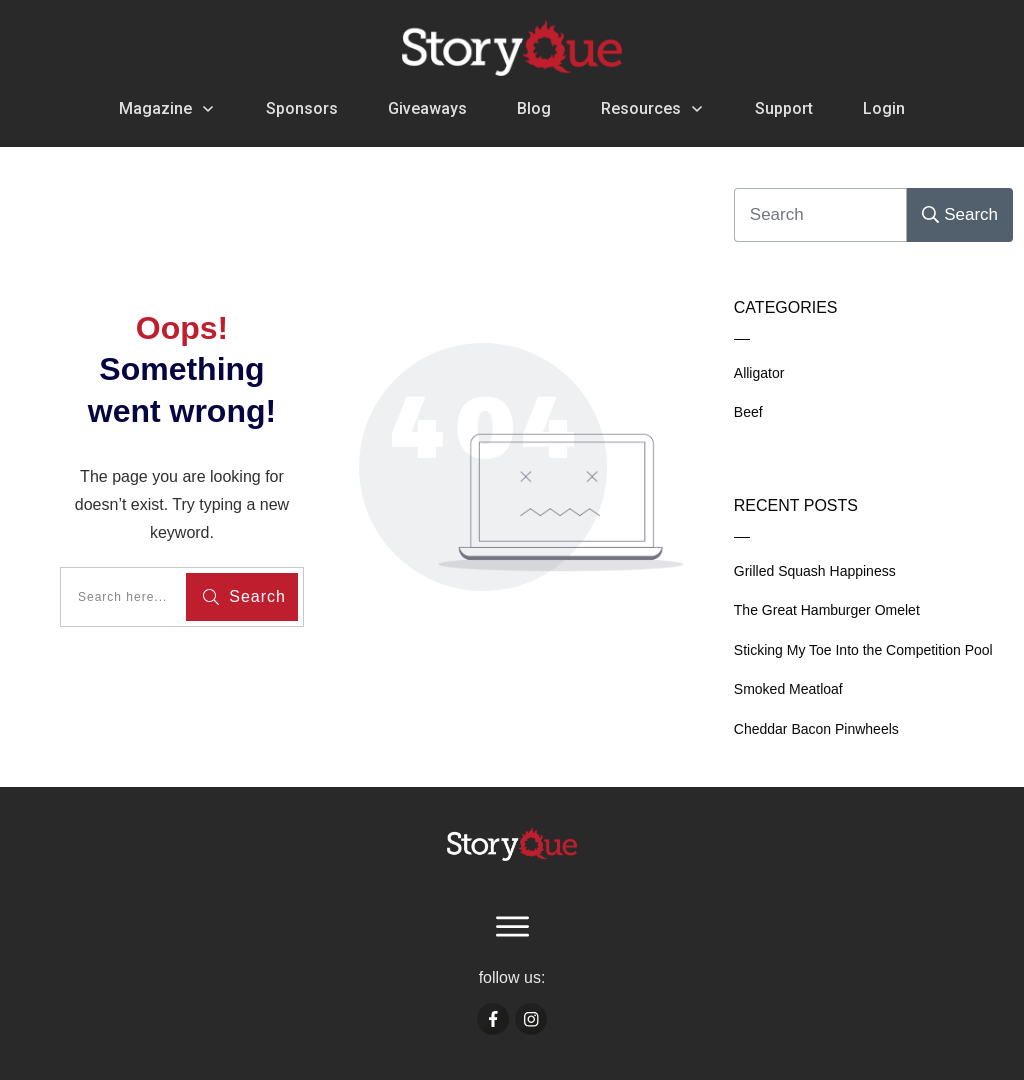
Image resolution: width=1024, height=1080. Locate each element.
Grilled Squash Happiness (815, 571)
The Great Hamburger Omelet (827, 610)
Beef (748, 412)
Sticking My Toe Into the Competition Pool (863, 650)
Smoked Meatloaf (788, 689)
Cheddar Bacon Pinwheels (816, 729)
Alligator (759, 373)
